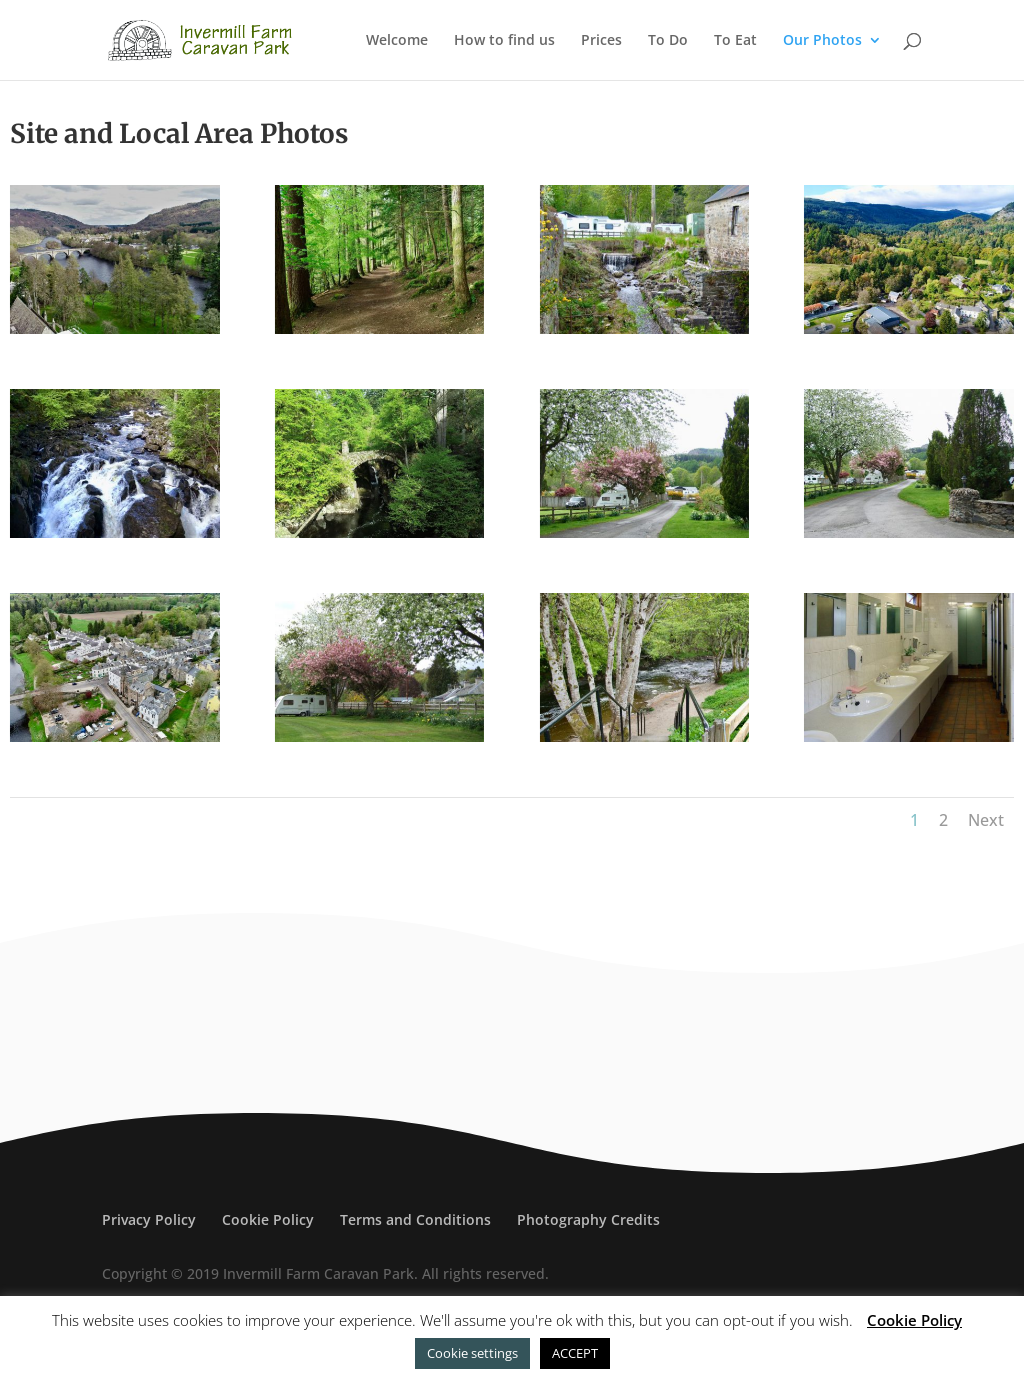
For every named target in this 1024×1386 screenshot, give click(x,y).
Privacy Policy (149, 1219)
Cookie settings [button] (472, 1353)
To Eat (735, 41)
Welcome (397, 41)
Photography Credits (588, 1219)
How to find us (504, 41)
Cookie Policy (268, 1219)
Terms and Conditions (415, 1219)
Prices (601, 41)
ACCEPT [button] (575, 1353)
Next (986, 820)
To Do (668, 41)
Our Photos (822, 41)
